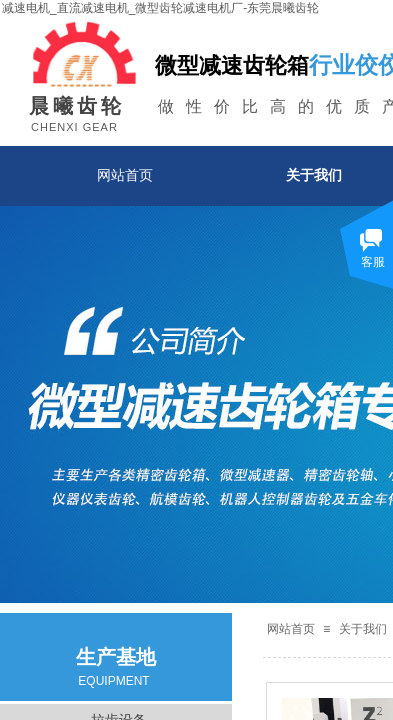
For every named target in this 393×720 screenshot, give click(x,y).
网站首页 (125, 175)
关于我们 (363, 629)
